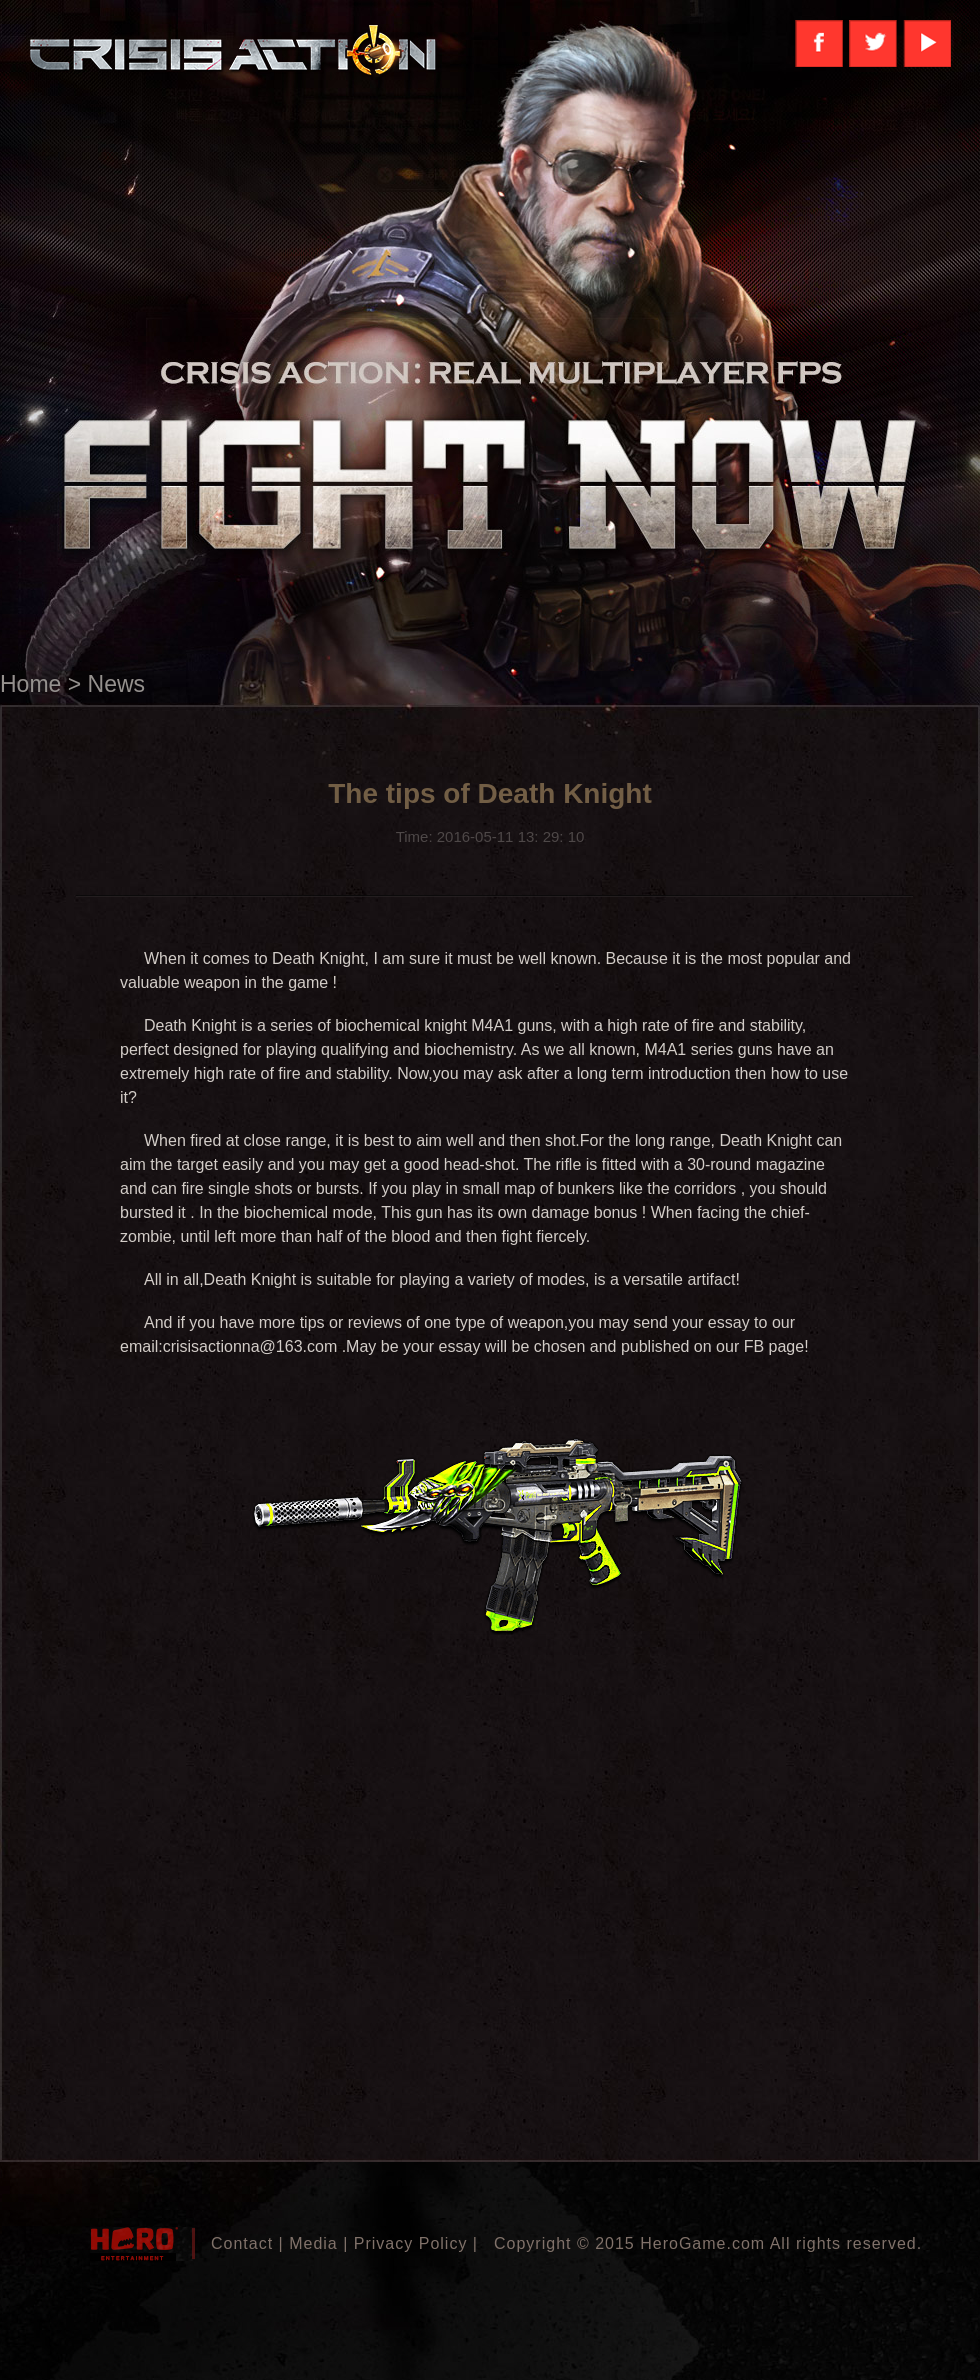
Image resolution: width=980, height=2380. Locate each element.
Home (30, 684)
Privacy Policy (411, 2243)
